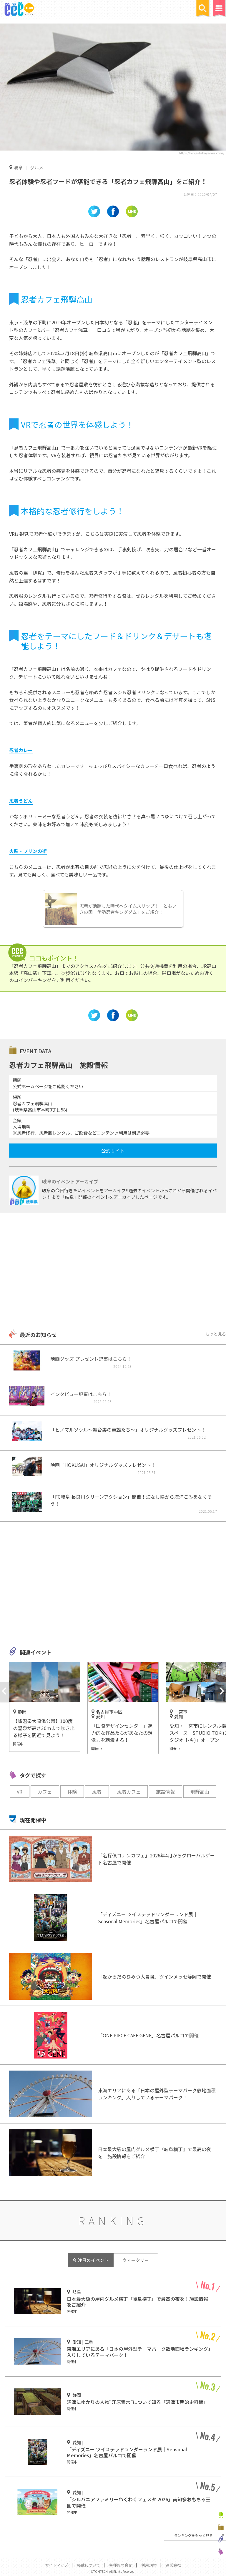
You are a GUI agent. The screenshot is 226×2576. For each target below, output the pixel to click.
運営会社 (173, 2565)
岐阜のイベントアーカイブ (70, 1181)
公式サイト (113, 1150)
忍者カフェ (129, 1791)
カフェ (45, 1791)
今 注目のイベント (90, 2260)
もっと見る (215, 1334)
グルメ (36, 167)
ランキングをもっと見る (193, 2535)
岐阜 (18, 167)
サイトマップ (56, 2565)
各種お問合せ (120, 2565)
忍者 (97, 1791)
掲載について (88, 2565)
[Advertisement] (113, 1272)
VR (19, 1791)
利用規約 (149, 2565)
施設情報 (165, 1791)
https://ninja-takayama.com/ (201, 153)
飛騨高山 (199, 1791)
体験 (72, 1791)
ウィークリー (135, 2260)
